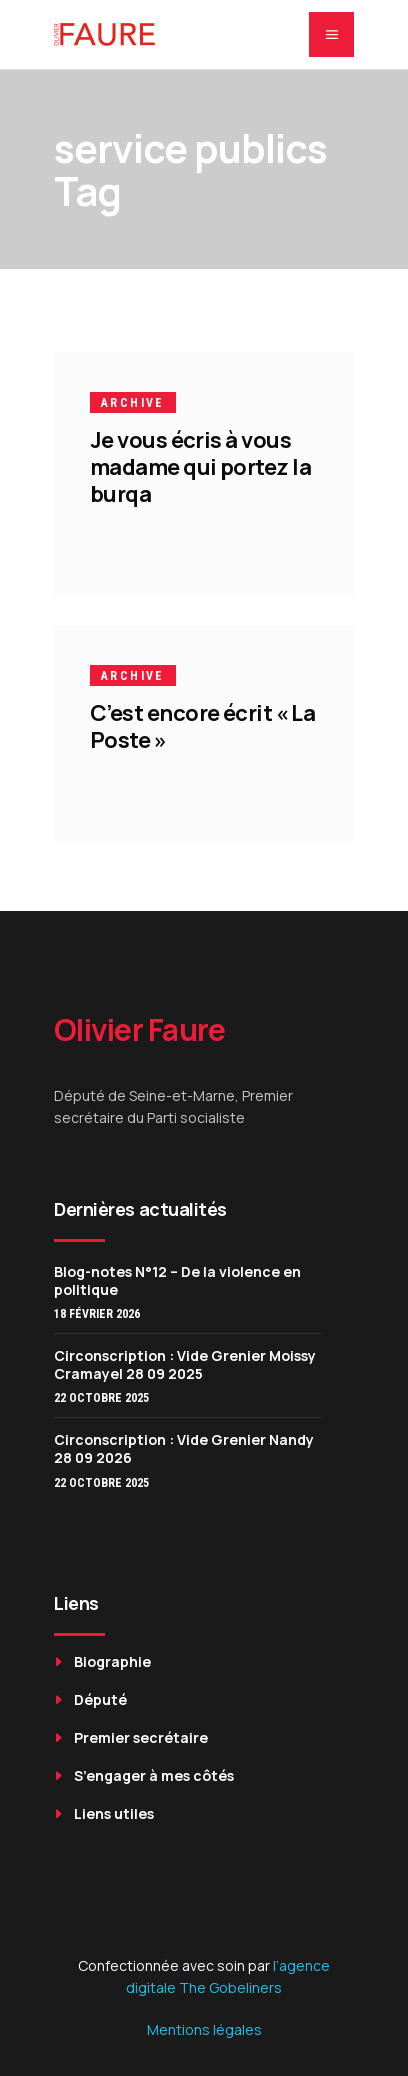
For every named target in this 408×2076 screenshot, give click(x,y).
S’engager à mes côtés (154, 1775)
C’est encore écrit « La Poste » (202, 726)
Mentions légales (204, 2029)
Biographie (112, 1661)
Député (100, 1699)
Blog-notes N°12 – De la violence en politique (177, 1280)
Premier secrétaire (141, 1737)
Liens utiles (114, 1813)
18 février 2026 (97, 1314)
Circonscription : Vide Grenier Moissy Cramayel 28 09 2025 (185, 1364)
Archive (133, 403)
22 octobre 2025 (101, 1398)
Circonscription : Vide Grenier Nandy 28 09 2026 (184, 1448)
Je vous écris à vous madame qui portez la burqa (200, 467)
